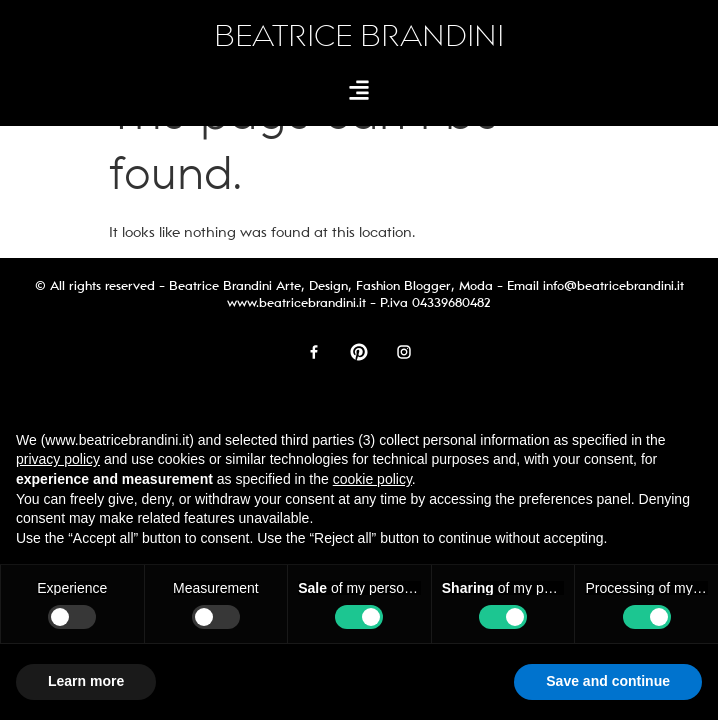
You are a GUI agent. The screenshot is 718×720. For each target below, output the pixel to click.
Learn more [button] (86, 681)
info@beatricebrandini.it (613, 286)
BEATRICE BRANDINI (359, 36)
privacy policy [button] (58, 459)
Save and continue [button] (608, 681)
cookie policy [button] (372, 479)
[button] (359, 89)
